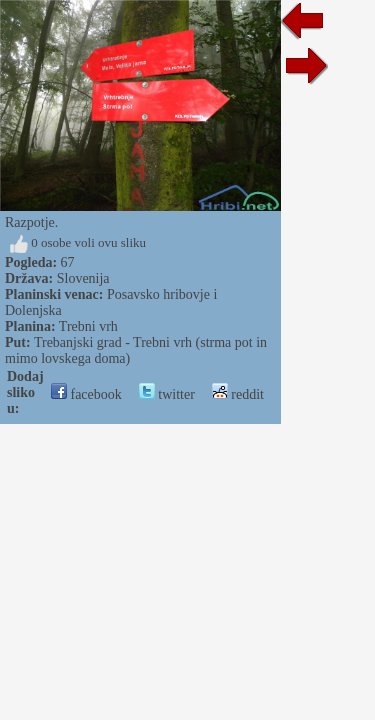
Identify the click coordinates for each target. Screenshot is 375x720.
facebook (86, 394)
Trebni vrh (88, 326)
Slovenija (83, 278)
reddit (238, 394)
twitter (167, 394)
